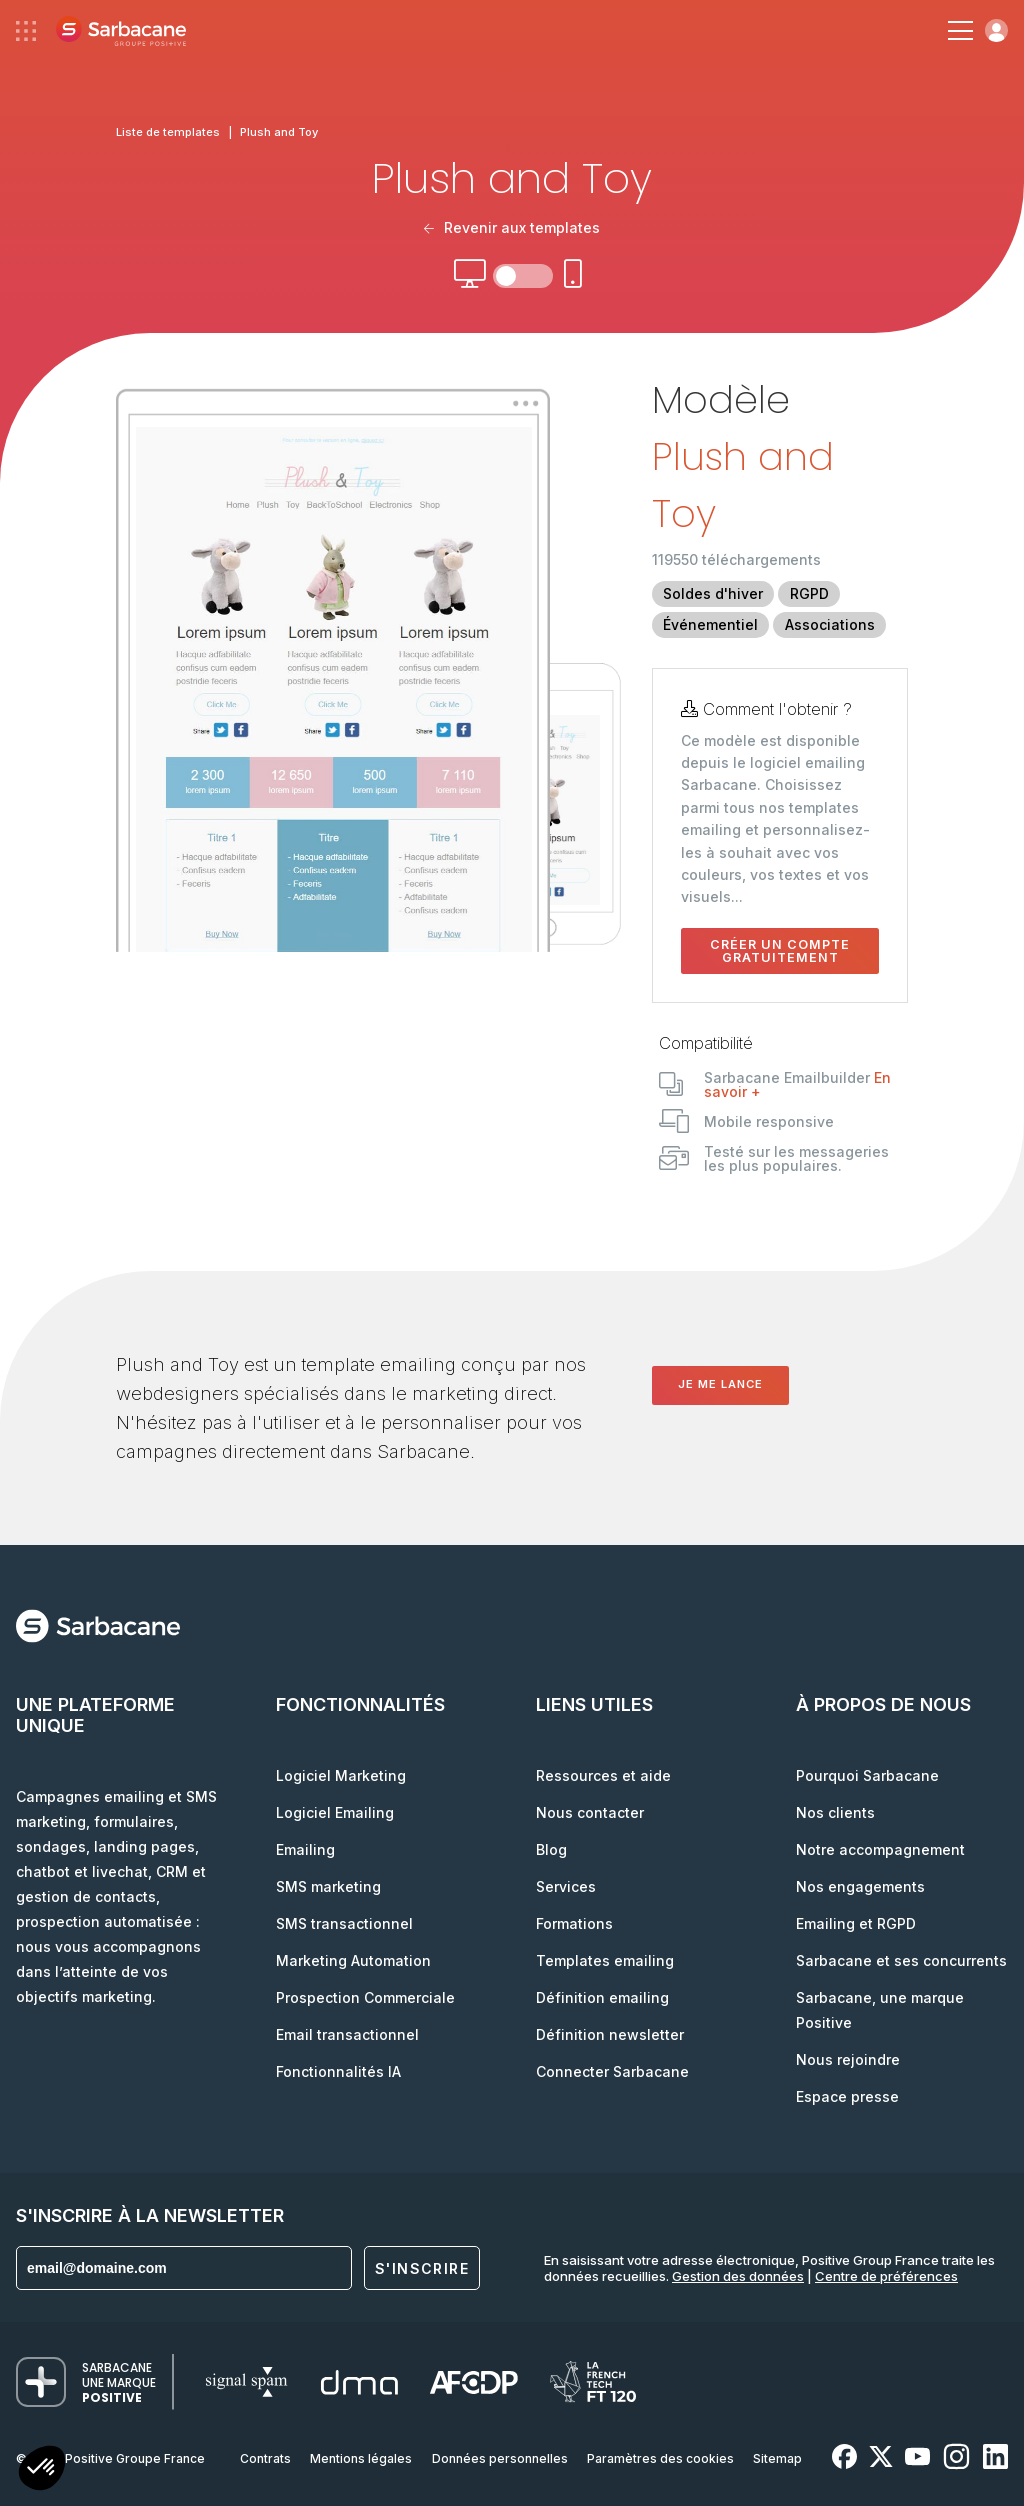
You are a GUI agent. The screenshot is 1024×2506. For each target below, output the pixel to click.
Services (566, 1886)
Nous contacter (590, 1812)
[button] (42, 2470)
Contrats (265, 2458)
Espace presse (847, 2096)
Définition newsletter (610, 2034)
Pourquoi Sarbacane (867, 1775)
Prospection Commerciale (365, 1997)
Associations (830, 624)
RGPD (809, 593)
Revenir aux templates (512, 227)
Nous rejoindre (848, 2059)
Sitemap (777, 2458)
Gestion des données (738, 2276)
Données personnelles (500, 2458)
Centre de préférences (886, 2276)
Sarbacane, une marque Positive (880, 2010)
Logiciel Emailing (335, 1812)
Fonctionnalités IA (338, 2071)
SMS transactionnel (344, 1923)
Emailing (305, 1849)
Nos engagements (860, 1886)
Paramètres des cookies (660, 2458)
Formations (574, 1923)
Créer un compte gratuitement (780, 951)
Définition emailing (602, 1997)
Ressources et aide (603, 1775)
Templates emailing (605, 1960)
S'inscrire (422, 2268)
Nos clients (835, 1812)
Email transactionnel (347, 2034)
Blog (551, 1849)
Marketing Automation (353, 1960)
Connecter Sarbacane (612, 2071)
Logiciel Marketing (341, 1775)
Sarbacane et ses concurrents (901, 1960)
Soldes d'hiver (713, 593)
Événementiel (710, 624)
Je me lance (720, 1384)
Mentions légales (361, 2458)
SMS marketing (328, 1886)
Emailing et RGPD (856, 1923)
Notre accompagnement (880, 1849)
